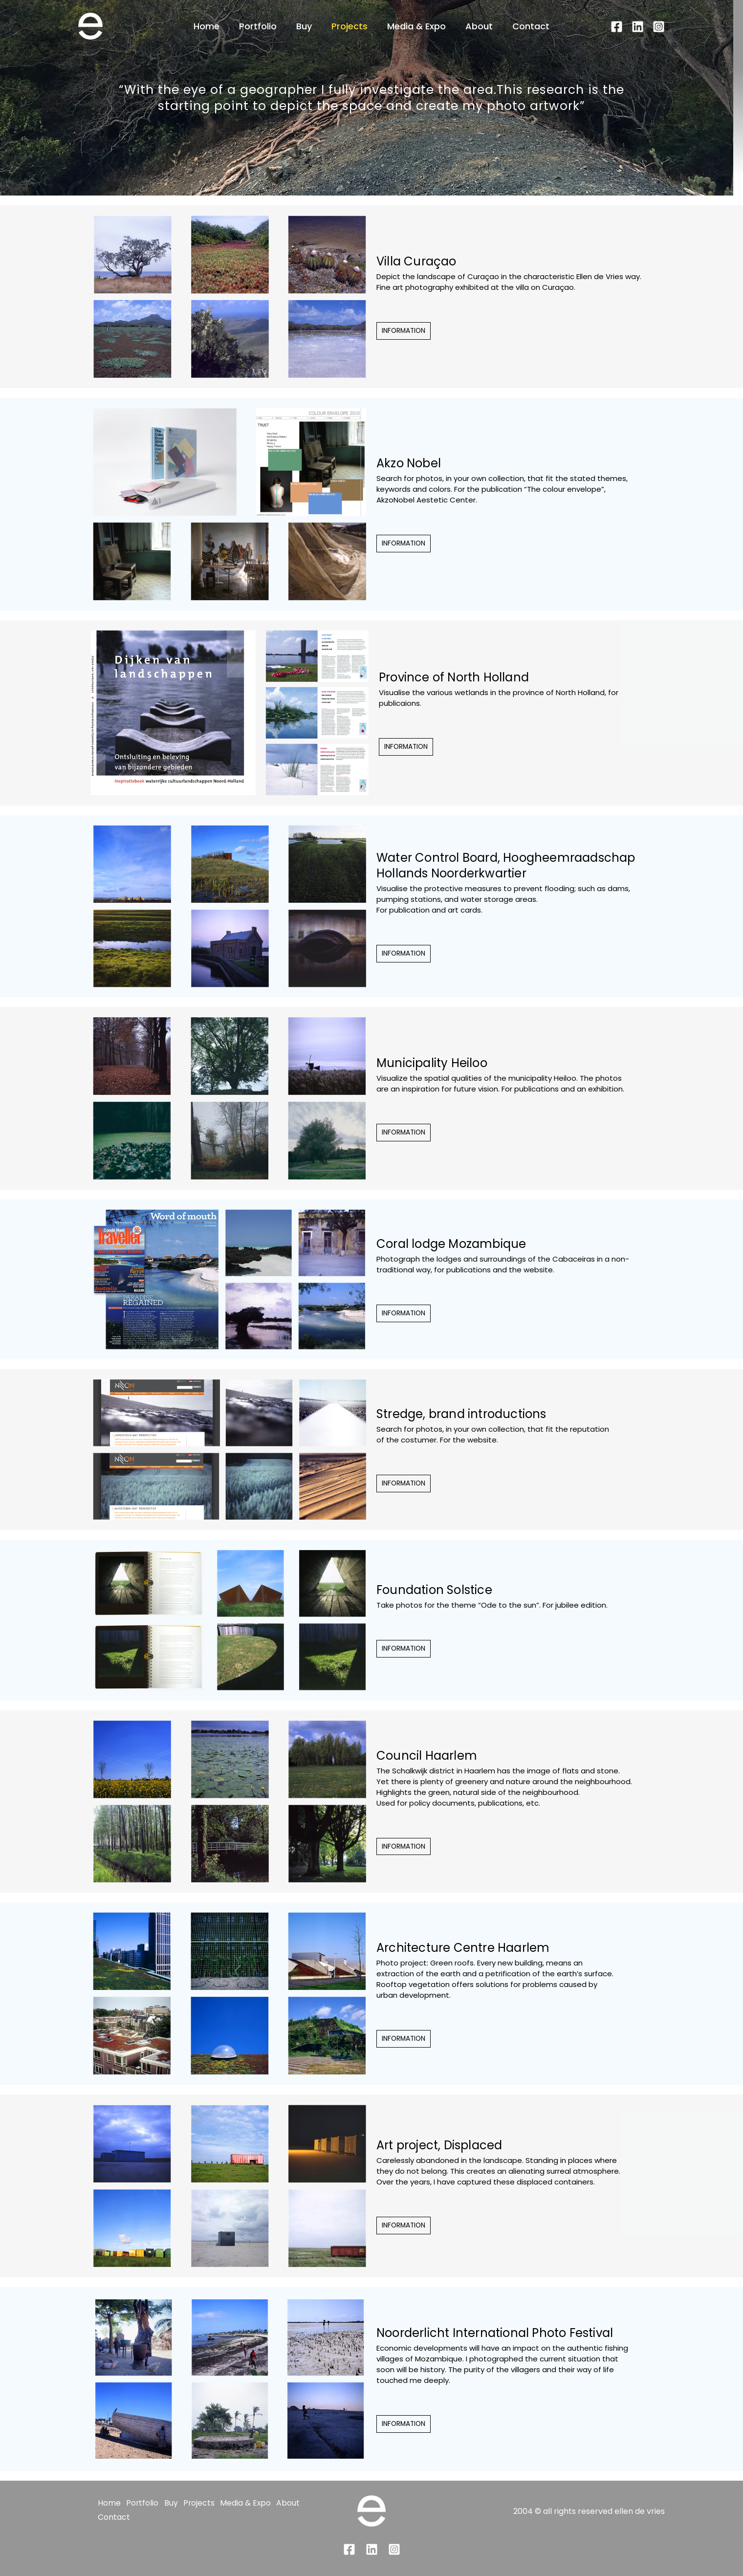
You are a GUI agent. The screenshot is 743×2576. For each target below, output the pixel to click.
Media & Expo (414, 26)
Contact (525, 26)
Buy (306, 26)
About (475, 26)
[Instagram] (659, 27)
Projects (349, 26)
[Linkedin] (638, 27)
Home (212, 26)
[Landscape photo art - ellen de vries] (90, 25)
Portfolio (262, 26)
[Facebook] (617, 27)
